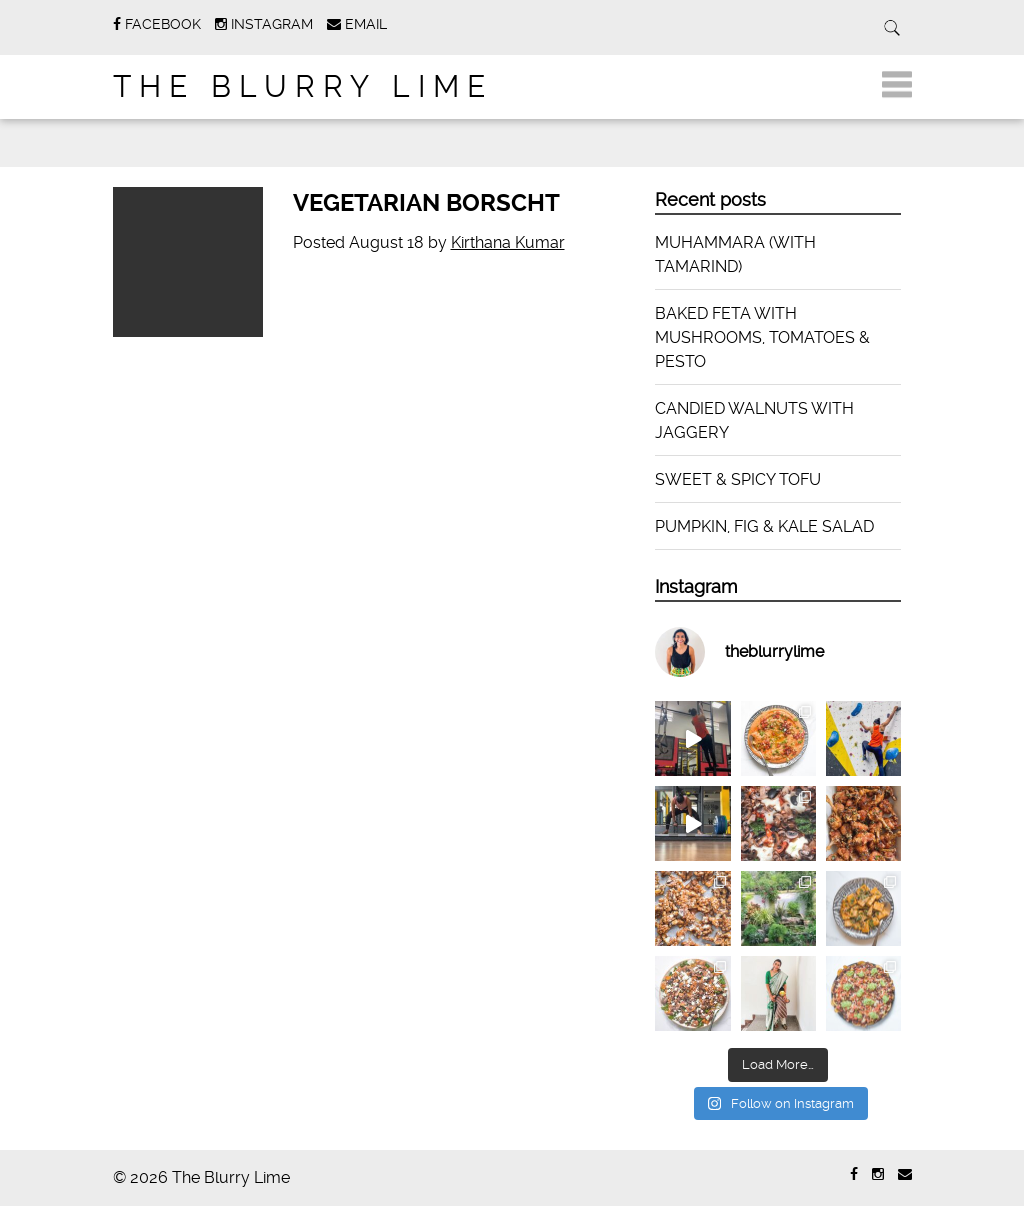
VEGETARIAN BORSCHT (426, 203)
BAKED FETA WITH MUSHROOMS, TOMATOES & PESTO (762, 337)
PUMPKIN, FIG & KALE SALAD (764, 526)
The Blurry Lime (303, 86)
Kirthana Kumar (508, 242)
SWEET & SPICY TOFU (738, 479)
